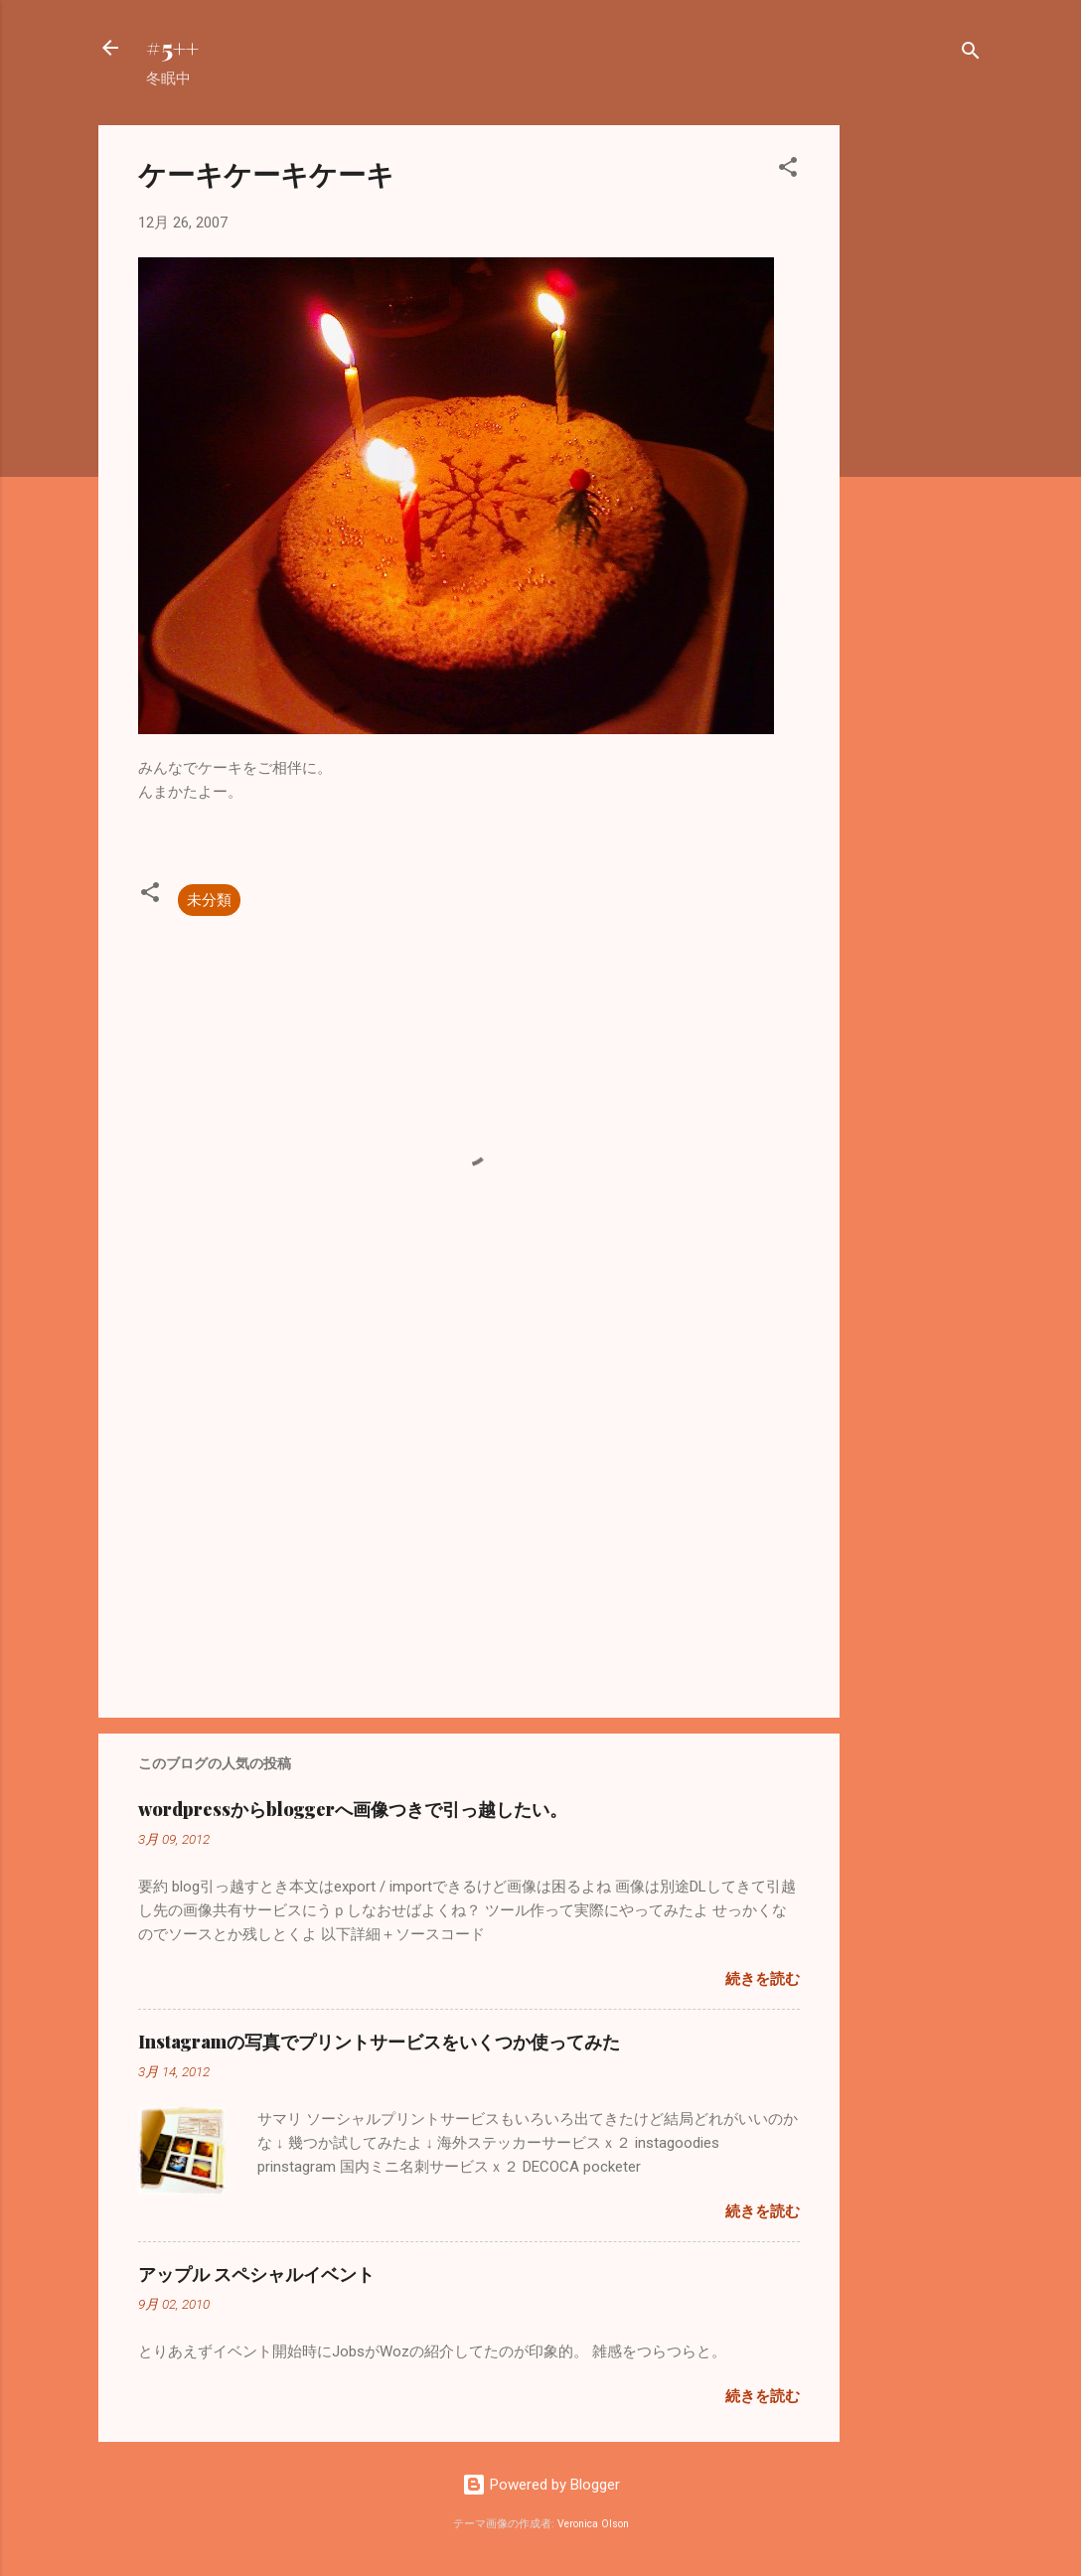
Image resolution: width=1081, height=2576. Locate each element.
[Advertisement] (919, 423)
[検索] (971, 54)
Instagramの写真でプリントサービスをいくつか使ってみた (379, 2041)
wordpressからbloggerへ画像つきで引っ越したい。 (352, 1809)
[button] (788, 170)
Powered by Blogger (541, 2485)
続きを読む (762, 1979)
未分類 (209, 900)
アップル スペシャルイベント (256, 2274)
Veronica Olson (593, 2523)
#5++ (172, 48)
